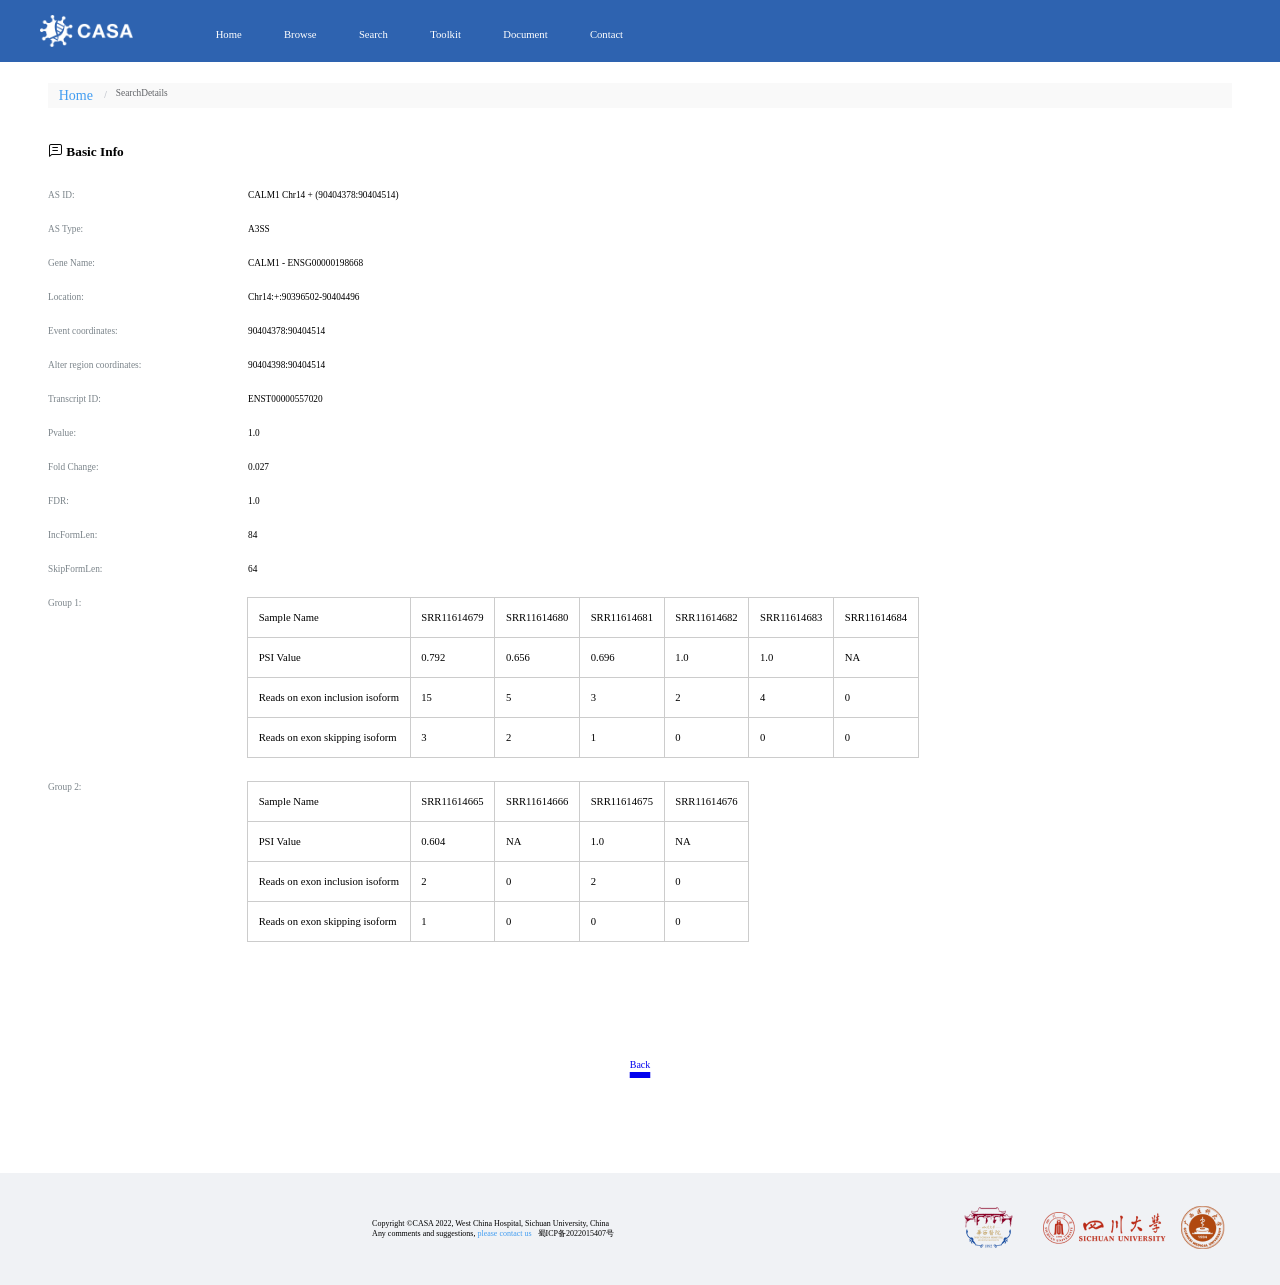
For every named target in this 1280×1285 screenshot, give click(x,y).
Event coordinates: (83, 331)
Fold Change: (73, 467)
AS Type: (65, 229)
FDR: (58, 501)
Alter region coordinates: (94, 365)
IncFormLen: (72, 535)
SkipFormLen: (75, 569)
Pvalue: (62, 433)
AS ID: (61, 195)
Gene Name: (71, 263)
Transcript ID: (74, 399)
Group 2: (64, 787)
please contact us (504, 1233)
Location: (66, 297)
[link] (128, 93)
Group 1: (64, 603)
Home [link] (76, 96)
